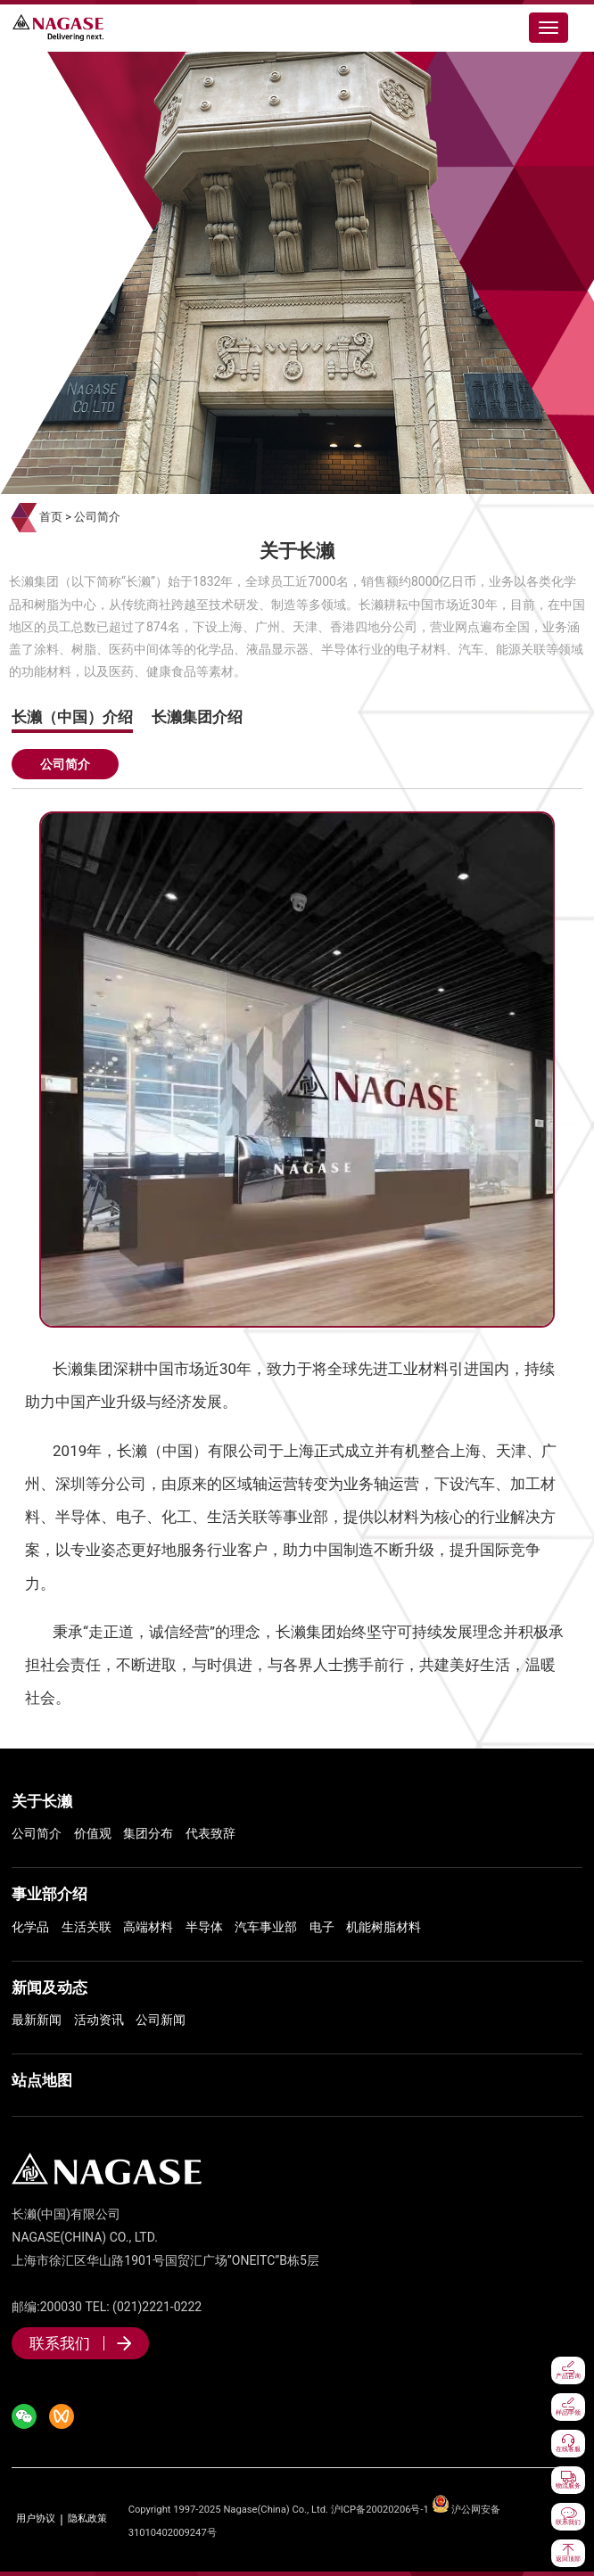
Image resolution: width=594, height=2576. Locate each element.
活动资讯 (99, 2019)
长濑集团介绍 (197, 717)
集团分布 (148, 1833)
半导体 (204, 1927)
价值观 (92, 1833)
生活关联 (86, 1927)
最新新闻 (37, 2019)
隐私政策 (87, 2519)
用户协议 (35, 2519)
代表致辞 (210, 1833)
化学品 (30, 1927)
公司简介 (97, 516)
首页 (50, 516)
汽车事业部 (266, 1927)
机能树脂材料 (383, 1927)
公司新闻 (161, 2019)
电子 (321, 1927)
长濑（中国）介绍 (72, 717)
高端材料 (148, 1927)
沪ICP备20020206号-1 (380, 2509)
